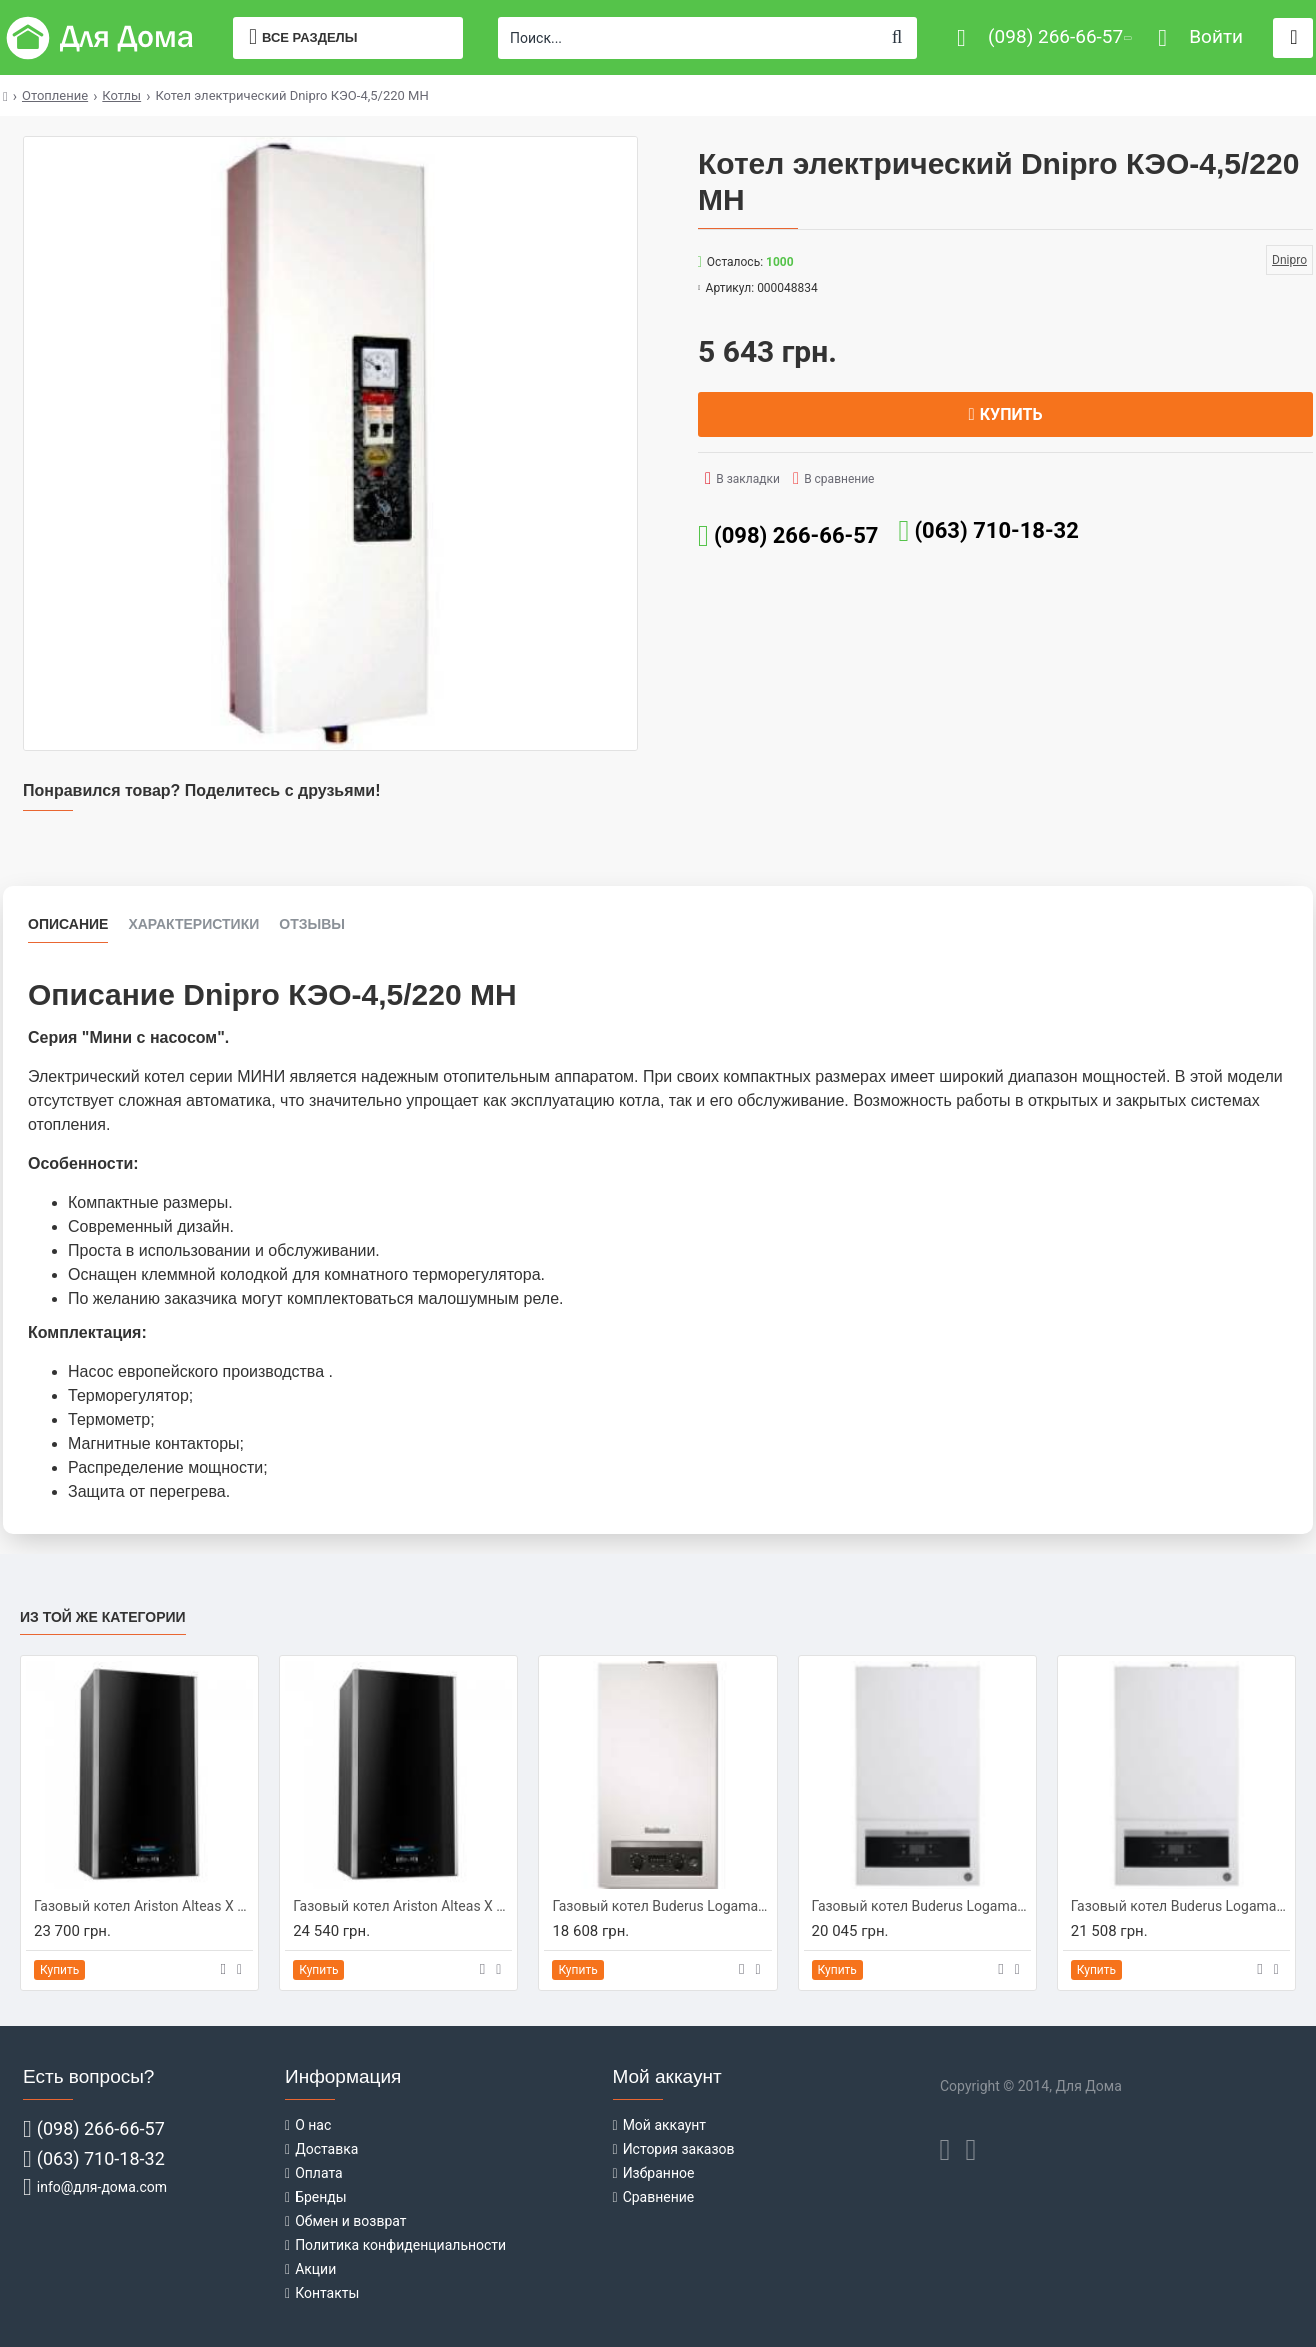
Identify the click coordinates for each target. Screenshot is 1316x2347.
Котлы (121, 95)
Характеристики (193, 924)
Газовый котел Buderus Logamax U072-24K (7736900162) (1180, 1906)
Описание (68, 924)
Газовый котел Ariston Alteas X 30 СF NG (402, 1906)
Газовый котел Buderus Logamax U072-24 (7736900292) (921, 1906)
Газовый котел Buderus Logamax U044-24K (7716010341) (661, 1906)
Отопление (55, 95)
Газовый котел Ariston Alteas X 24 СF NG (143, 1906)
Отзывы (312, 924)
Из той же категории (103, 1617)
